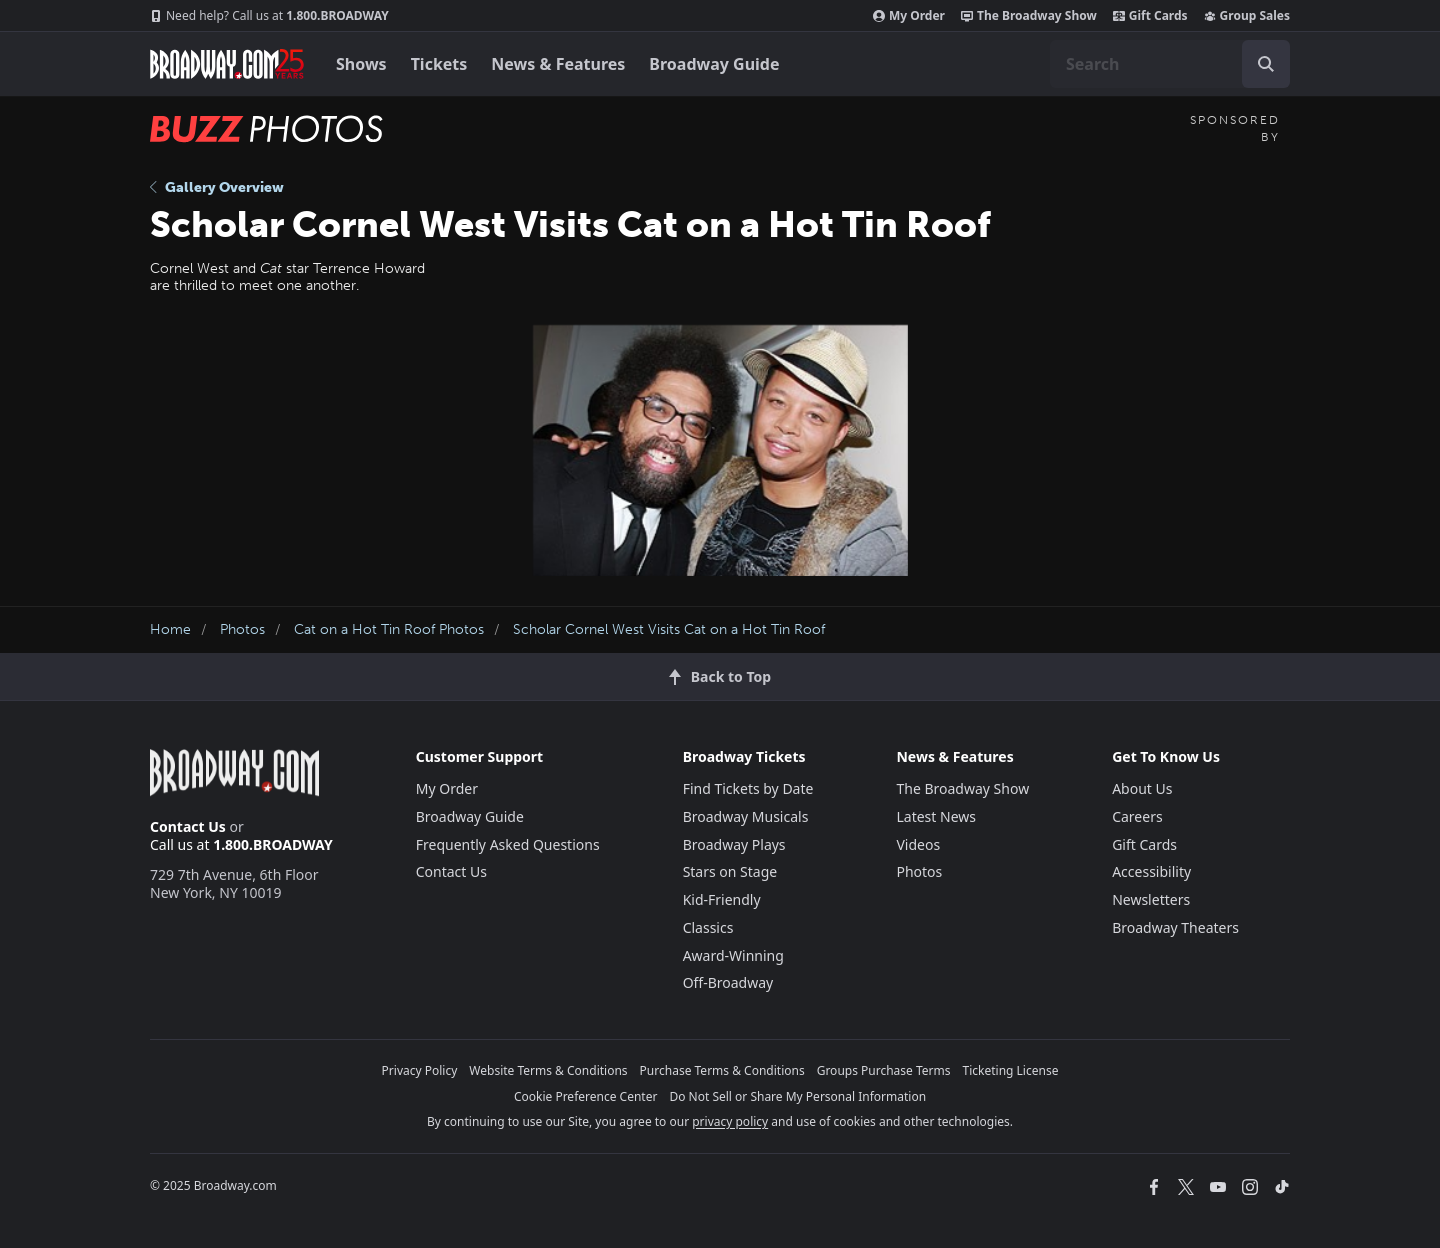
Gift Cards (1150, 16)
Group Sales (1247, 16)
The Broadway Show (1029, 16)
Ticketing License (1011, 1070)
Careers (1137, 816)
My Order (909, 16)
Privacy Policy (420, 1070)
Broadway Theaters (1175, 927)
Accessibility (1151, 871)
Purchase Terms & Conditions (722, 1070)
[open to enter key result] (1266, 64)
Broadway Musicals (746, 816)
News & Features (558, 64)
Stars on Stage (730, 871)
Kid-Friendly (722, 899)
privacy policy (730, 1121)
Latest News (936, 816)
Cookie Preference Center (586, 1096)
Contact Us (188, 826)
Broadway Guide (714, 64)
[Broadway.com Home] (227, 64)
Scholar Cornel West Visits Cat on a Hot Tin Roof (669, 629)
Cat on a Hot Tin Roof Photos (389, 629)
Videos (918, 844)
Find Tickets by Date (748, 788)
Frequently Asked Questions (508, 844)
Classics (708, 927)
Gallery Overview (217, 187)
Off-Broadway (728, 982)
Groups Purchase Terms (884, 1070)
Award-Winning (733, 955)
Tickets (439, 64)
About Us (1142, 788)
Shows (361, 64)
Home (170, 629)
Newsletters (1151, 899)
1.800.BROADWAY (269, 16)
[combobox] (1170, 64)
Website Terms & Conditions (548, 1070)
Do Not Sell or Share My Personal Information (797, 1096)
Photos (242, 629)
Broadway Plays (734, 844)
